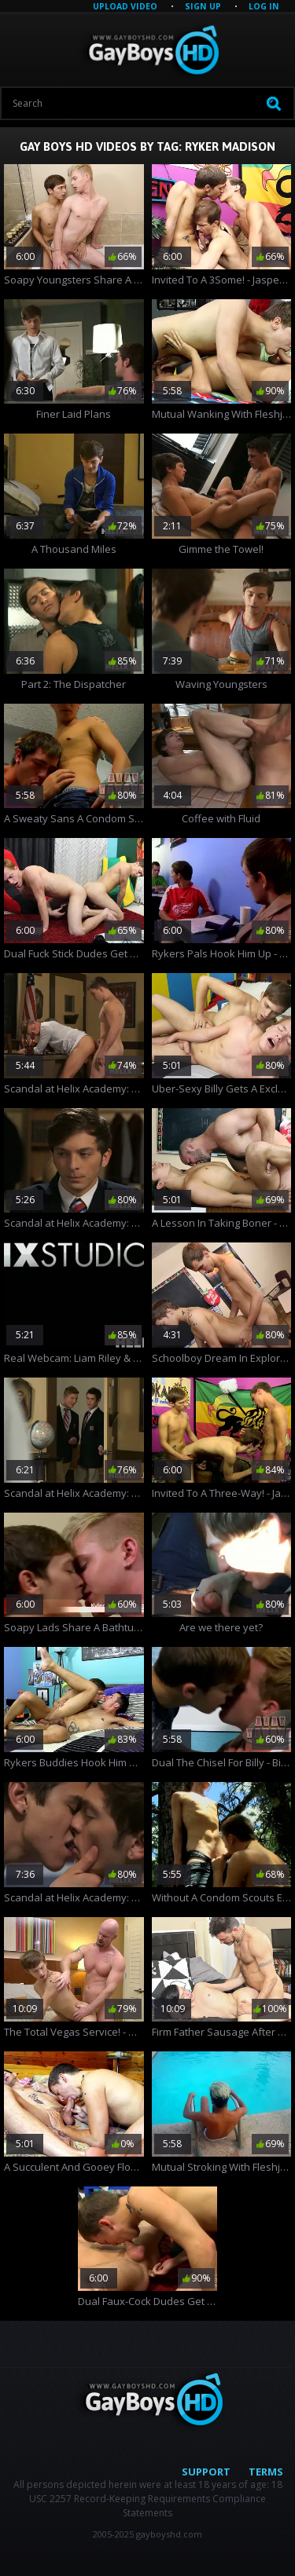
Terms (266, 2471)
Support (206, 2471)
